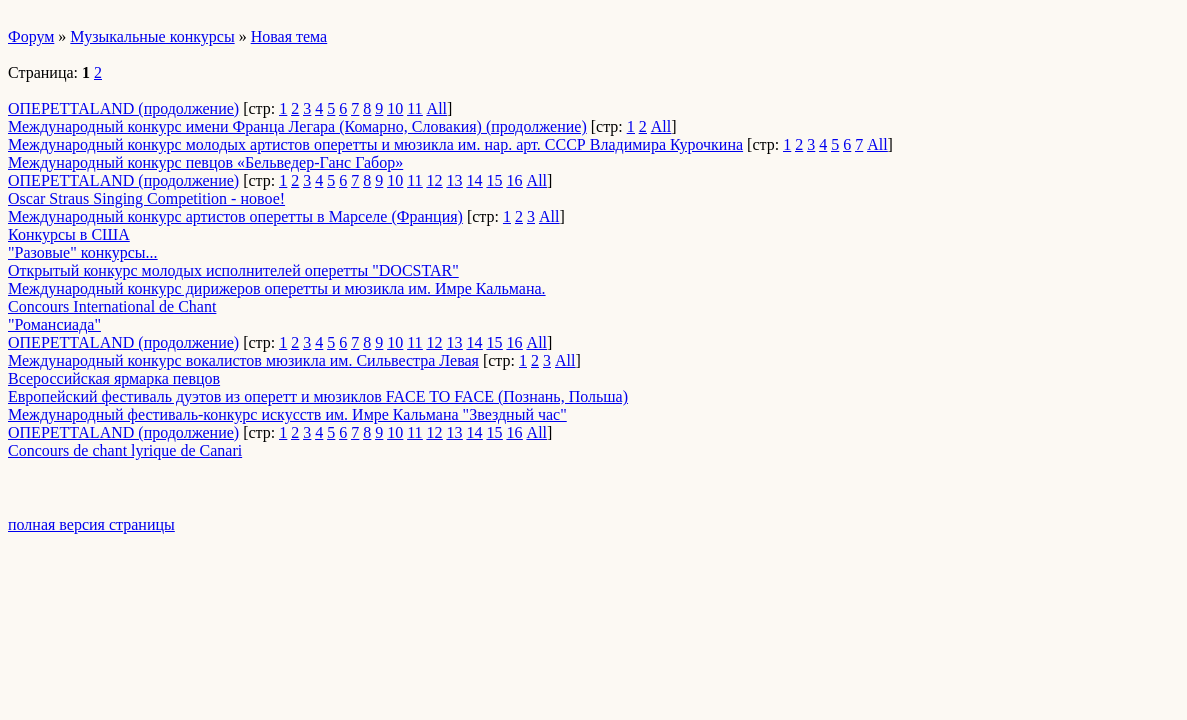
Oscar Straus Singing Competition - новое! (146, 198)
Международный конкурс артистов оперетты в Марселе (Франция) (235, 216)
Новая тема (289, 36)
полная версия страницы (91, 524)
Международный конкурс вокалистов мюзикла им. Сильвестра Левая (243, 360)
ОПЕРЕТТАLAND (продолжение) (123, 108)
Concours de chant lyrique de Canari (125, 450)
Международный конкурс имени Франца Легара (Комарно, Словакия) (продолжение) (297, 126)
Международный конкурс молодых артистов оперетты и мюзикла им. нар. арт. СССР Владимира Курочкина (375, 144)
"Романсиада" (54, 324)
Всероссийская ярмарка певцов (114, 378)
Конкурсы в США (69, 234)
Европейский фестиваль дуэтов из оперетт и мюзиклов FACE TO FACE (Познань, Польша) (318, 396)
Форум (31, 36)
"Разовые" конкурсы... (83, 252)
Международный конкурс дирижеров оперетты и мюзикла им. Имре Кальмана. (277, 288)
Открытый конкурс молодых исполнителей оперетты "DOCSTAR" (233, 270)
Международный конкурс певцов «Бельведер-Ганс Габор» (205, 162)
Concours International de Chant (112, 306)
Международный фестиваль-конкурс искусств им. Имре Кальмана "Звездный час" (287, 414)
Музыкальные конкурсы (152, 36)
